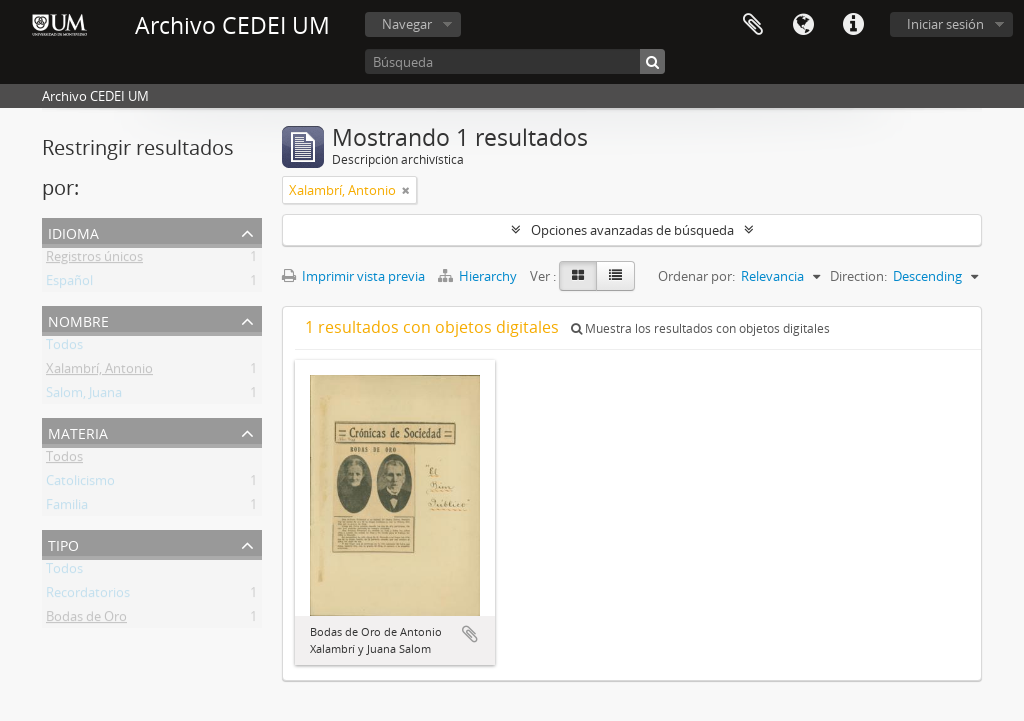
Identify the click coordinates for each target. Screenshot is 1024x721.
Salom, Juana (84, 396)
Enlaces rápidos (853, 25)
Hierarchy (479, 276)
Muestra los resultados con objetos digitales (700, 328)
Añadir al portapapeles (470, 634)
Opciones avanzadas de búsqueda (632, 230)
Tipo (63, 543)
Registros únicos (94, 260)
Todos (64, 348)
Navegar (407, 24)
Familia (67, 508)
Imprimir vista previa (353, 276)
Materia (78, 431)
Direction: (858, 276)
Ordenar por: (696, 276)
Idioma (803, 25)
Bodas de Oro (86, 620)
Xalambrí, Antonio (99, 372)
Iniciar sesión (945, 24)
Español (69, 284)
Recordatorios (88, 596)
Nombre (78, 319)
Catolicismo (80, 484)
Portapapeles (753, 25)
